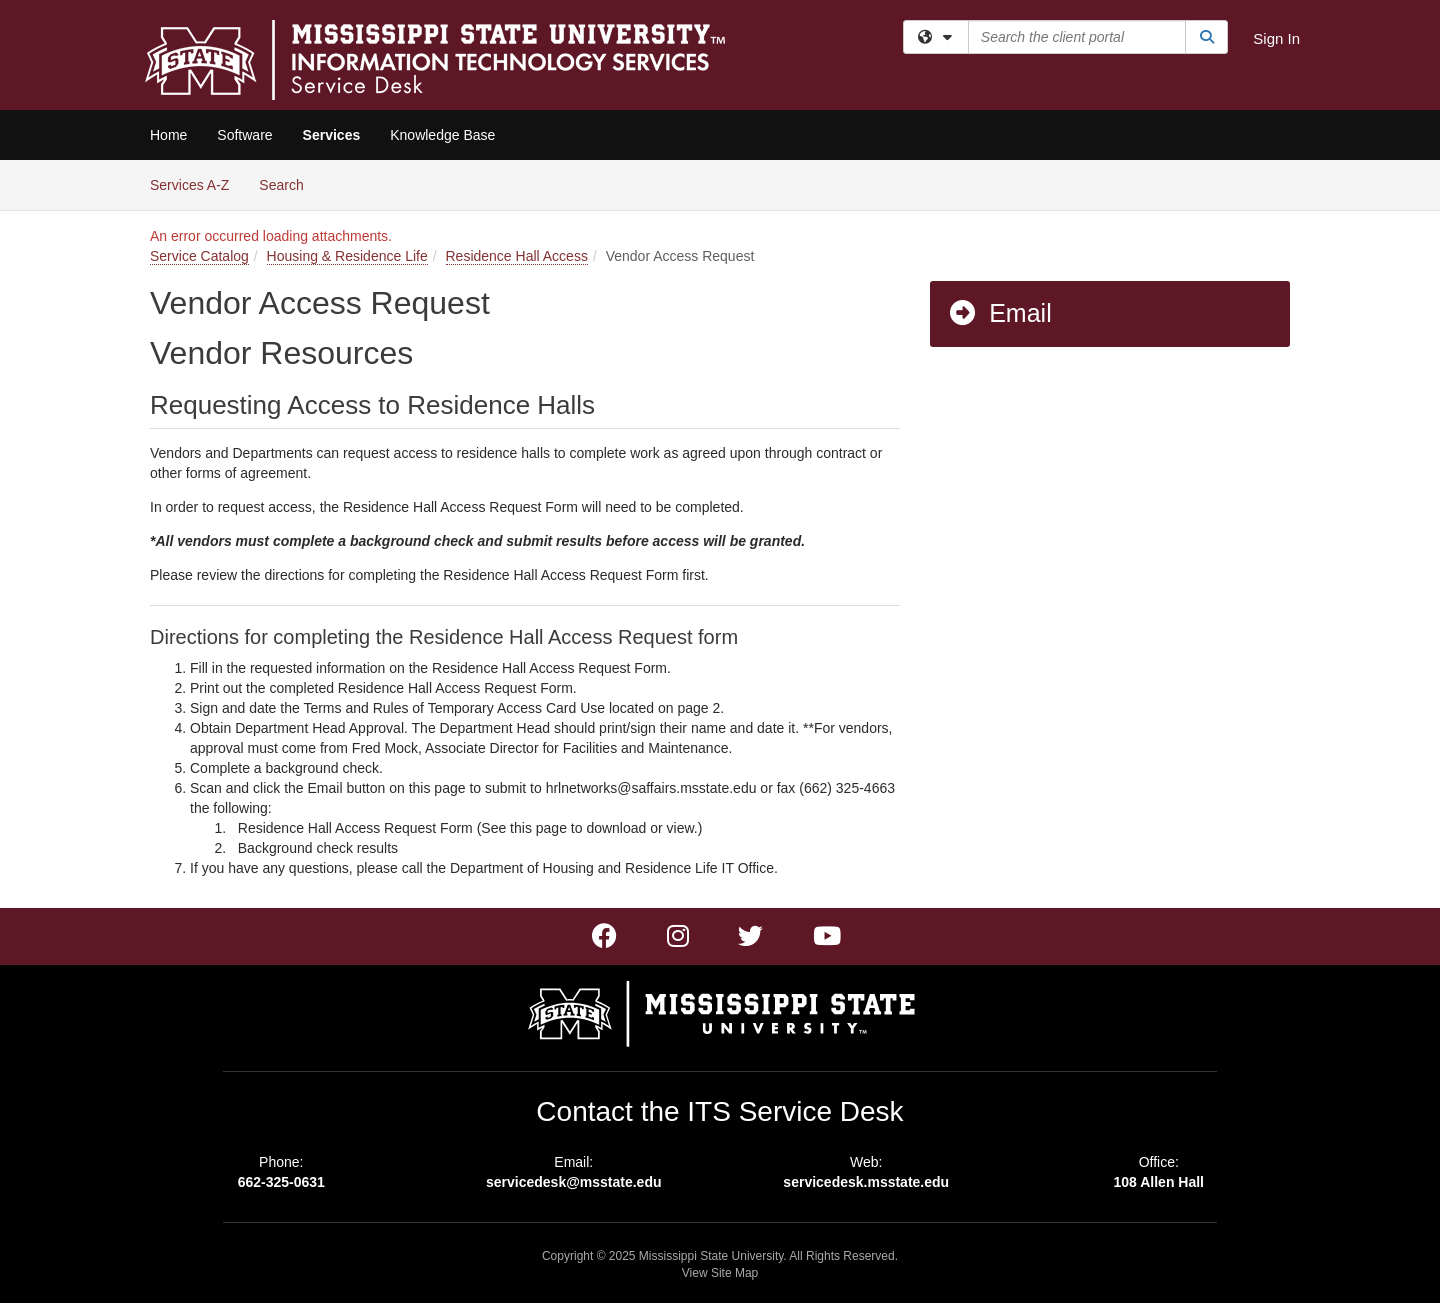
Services (332, 135)
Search (288, 183)
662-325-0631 (281, 1182)
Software (244, 135)
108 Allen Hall (1158, 1182)
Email (999, 313)
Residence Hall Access (517, 256)
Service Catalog (199, 256)
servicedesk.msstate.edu (866, 1182)
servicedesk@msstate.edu (574, 1182)
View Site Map (720, 1273)
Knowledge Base (442, 135)
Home (168, 135)
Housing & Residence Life (347, 256)
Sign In (1276, 38)
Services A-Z (189, 185)
